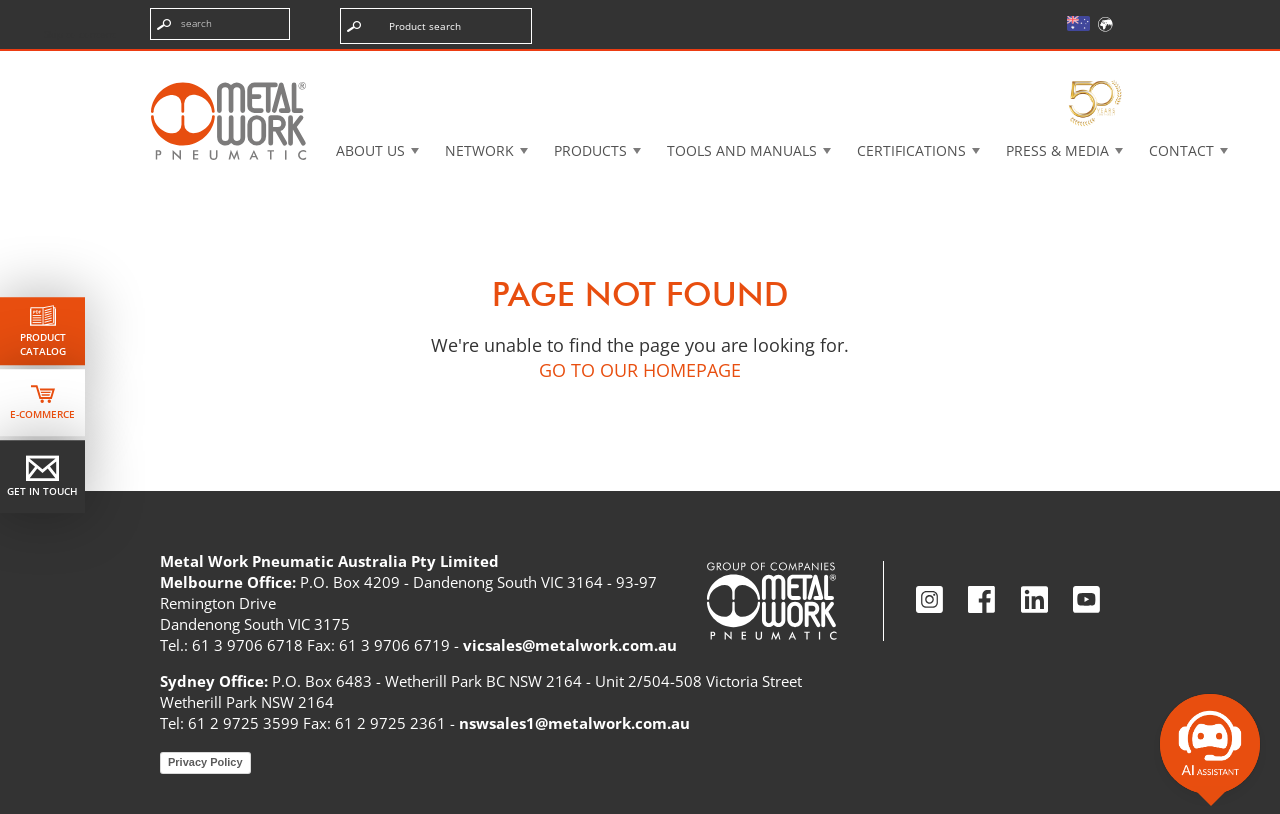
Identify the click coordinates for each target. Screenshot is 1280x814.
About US (370, 150)
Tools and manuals (742, 150)
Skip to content (80, 34)
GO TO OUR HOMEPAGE (640, 370)
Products (590, 150)
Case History (797, 64)
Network (479, 150)
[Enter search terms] (220, 24)
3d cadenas (654, 64)
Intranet (933, 64)
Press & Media (1057, 150)
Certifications (911, 150)
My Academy (1067, 64)
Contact (1181, 150)
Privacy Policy (205, 762)
